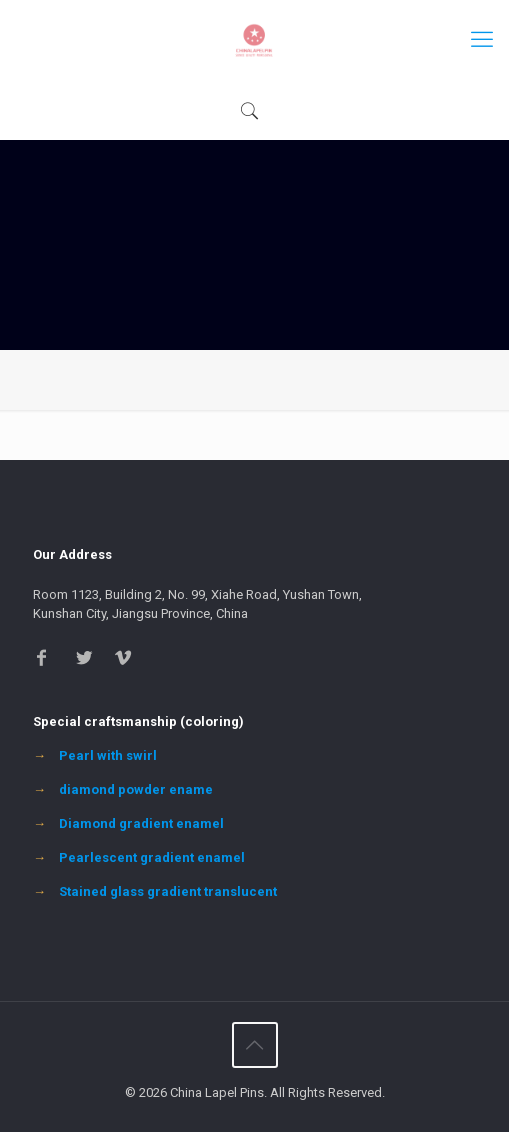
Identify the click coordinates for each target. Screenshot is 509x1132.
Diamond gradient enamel (141, 823)
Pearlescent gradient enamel (152, 857)
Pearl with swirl (108, 755)
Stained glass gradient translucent (168, 891)
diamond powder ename (136, 789)
